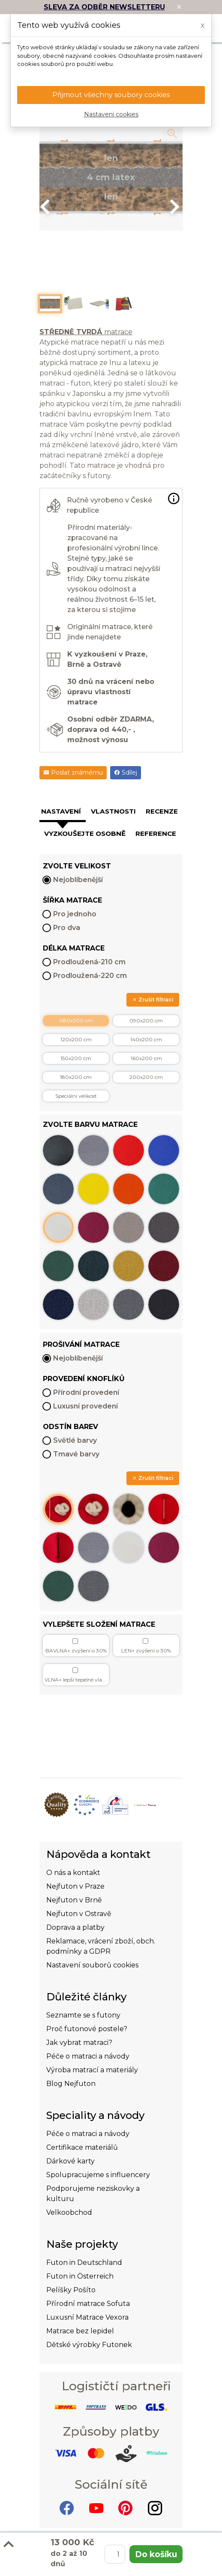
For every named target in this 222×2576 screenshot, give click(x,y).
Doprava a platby (75, 1927)
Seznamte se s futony (83, 2015)
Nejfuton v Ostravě (78, 1914)
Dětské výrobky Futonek (89, 2345)
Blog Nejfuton (71, 2084)
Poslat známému (73, 772)
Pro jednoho (74, 914)
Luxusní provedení (85, 1406)
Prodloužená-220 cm (90, 976)
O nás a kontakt (73, 1873)
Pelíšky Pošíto (71, 2290)
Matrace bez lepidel (80, 2331)
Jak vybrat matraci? (79, 2042)
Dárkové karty (70, 2161)
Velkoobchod (69, 2212)
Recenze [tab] (162, 811)
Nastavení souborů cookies (92, 1965)
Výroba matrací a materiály (92, 2070)
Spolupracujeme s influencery (98, 2175)
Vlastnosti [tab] (113, 811)
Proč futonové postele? (86, 2029)
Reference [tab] (155, 833)
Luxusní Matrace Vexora (87, 2317)
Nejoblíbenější (78, 880)
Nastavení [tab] (61, 811)
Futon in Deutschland (84, 2262)
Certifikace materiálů (82, 2147)
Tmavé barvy (76, 1454)
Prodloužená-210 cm (89, 962)
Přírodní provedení (86, 1392)
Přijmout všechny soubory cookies (111, 95)
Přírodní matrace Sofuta (88, 2304)
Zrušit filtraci (153, 999)
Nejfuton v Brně (74, 1900)
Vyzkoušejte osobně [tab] (85, 833)
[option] (111, 177)
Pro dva (66, 928)
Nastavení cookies (111, 114)
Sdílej (125, 772)
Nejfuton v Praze (75, 1886)
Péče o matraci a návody (87, 2056)
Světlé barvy (75, 1440)
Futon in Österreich (80, 2276)
